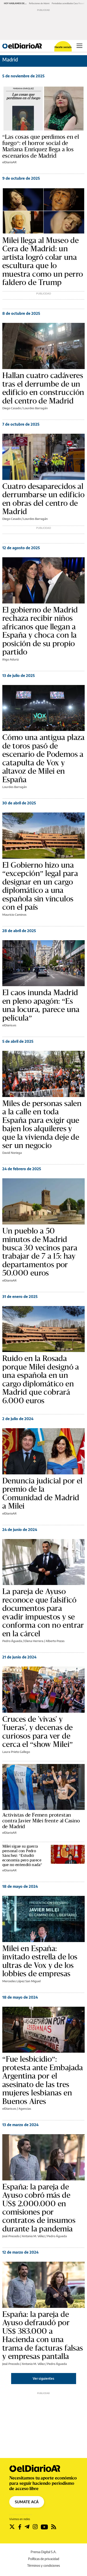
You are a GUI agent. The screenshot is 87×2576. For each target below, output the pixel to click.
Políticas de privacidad (43, 2559)
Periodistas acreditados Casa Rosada (68, 3)
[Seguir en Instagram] (35, 2527)
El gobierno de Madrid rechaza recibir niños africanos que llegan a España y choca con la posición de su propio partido (40, 631)
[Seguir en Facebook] (19, 2526)
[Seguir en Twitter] (12, 2527)
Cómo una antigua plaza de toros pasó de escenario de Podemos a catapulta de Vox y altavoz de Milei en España (43, 758)
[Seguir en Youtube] (44, 2526)
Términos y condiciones (43, 2565)
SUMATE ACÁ (27, 2502)
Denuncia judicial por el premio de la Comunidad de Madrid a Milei (42, 1493)
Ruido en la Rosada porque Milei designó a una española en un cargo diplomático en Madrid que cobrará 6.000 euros (40, 1379)
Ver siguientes (43, 2378)
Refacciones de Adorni (39, 3)
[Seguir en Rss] (53, 2527)
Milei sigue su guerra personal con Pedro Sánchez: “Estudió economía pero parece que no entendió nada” (22, 1855)
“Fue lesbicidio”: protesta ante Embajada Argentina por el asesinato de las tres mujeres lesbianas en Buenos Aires (42, 2080)
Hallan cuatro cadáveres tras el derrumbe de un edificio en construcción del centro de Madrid (43, 388)
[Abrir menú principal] (79, 46)
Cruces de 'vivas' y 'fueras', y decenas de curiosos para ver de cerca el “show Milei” (37, 1732)
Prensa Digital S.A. (43, 2552)
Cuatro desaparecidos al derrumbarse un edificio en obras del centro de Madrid (43, 499)
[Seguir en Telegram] (27, 2527)
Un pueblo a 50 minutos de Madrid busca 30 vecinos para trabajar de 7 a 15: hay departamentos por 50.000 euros (39, 1252)
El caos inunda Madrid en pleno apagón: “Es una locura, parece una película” (41, 1005)
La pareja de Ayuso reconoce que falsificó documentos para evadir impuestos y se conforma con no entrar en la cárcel (43, 1612)
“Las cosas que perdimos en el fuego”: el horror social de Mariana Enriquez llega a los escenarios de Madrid (40, 146)
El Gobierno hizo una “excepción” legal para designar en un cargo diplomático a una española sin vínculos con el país (40, 886)
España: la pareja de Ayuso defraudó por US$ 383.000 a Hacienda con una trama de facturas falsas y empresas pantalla (42, 2335)
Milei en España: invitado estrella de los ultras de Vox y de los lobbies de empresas (39, 1961)
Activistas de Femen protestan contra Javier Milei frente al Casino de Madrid (41, 1820)
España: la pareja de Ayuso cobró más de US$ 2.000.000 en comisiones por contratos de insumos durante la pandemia (38, 2208)
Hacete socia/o (63, 47)
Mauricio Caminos (14, 914)
